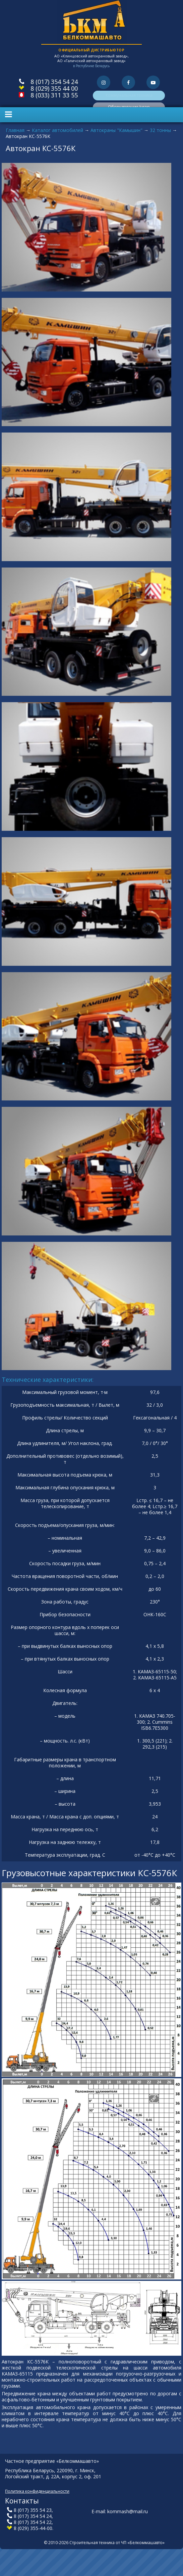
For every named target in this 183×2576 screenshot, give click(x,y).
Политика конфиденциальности (37, 2491)
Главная (15, 130)
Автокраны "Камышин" (116, 130)
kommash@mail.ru (127, 2511)
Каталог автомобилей (57, 130)
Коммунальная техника (129, 95)
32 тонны (160, 130)
